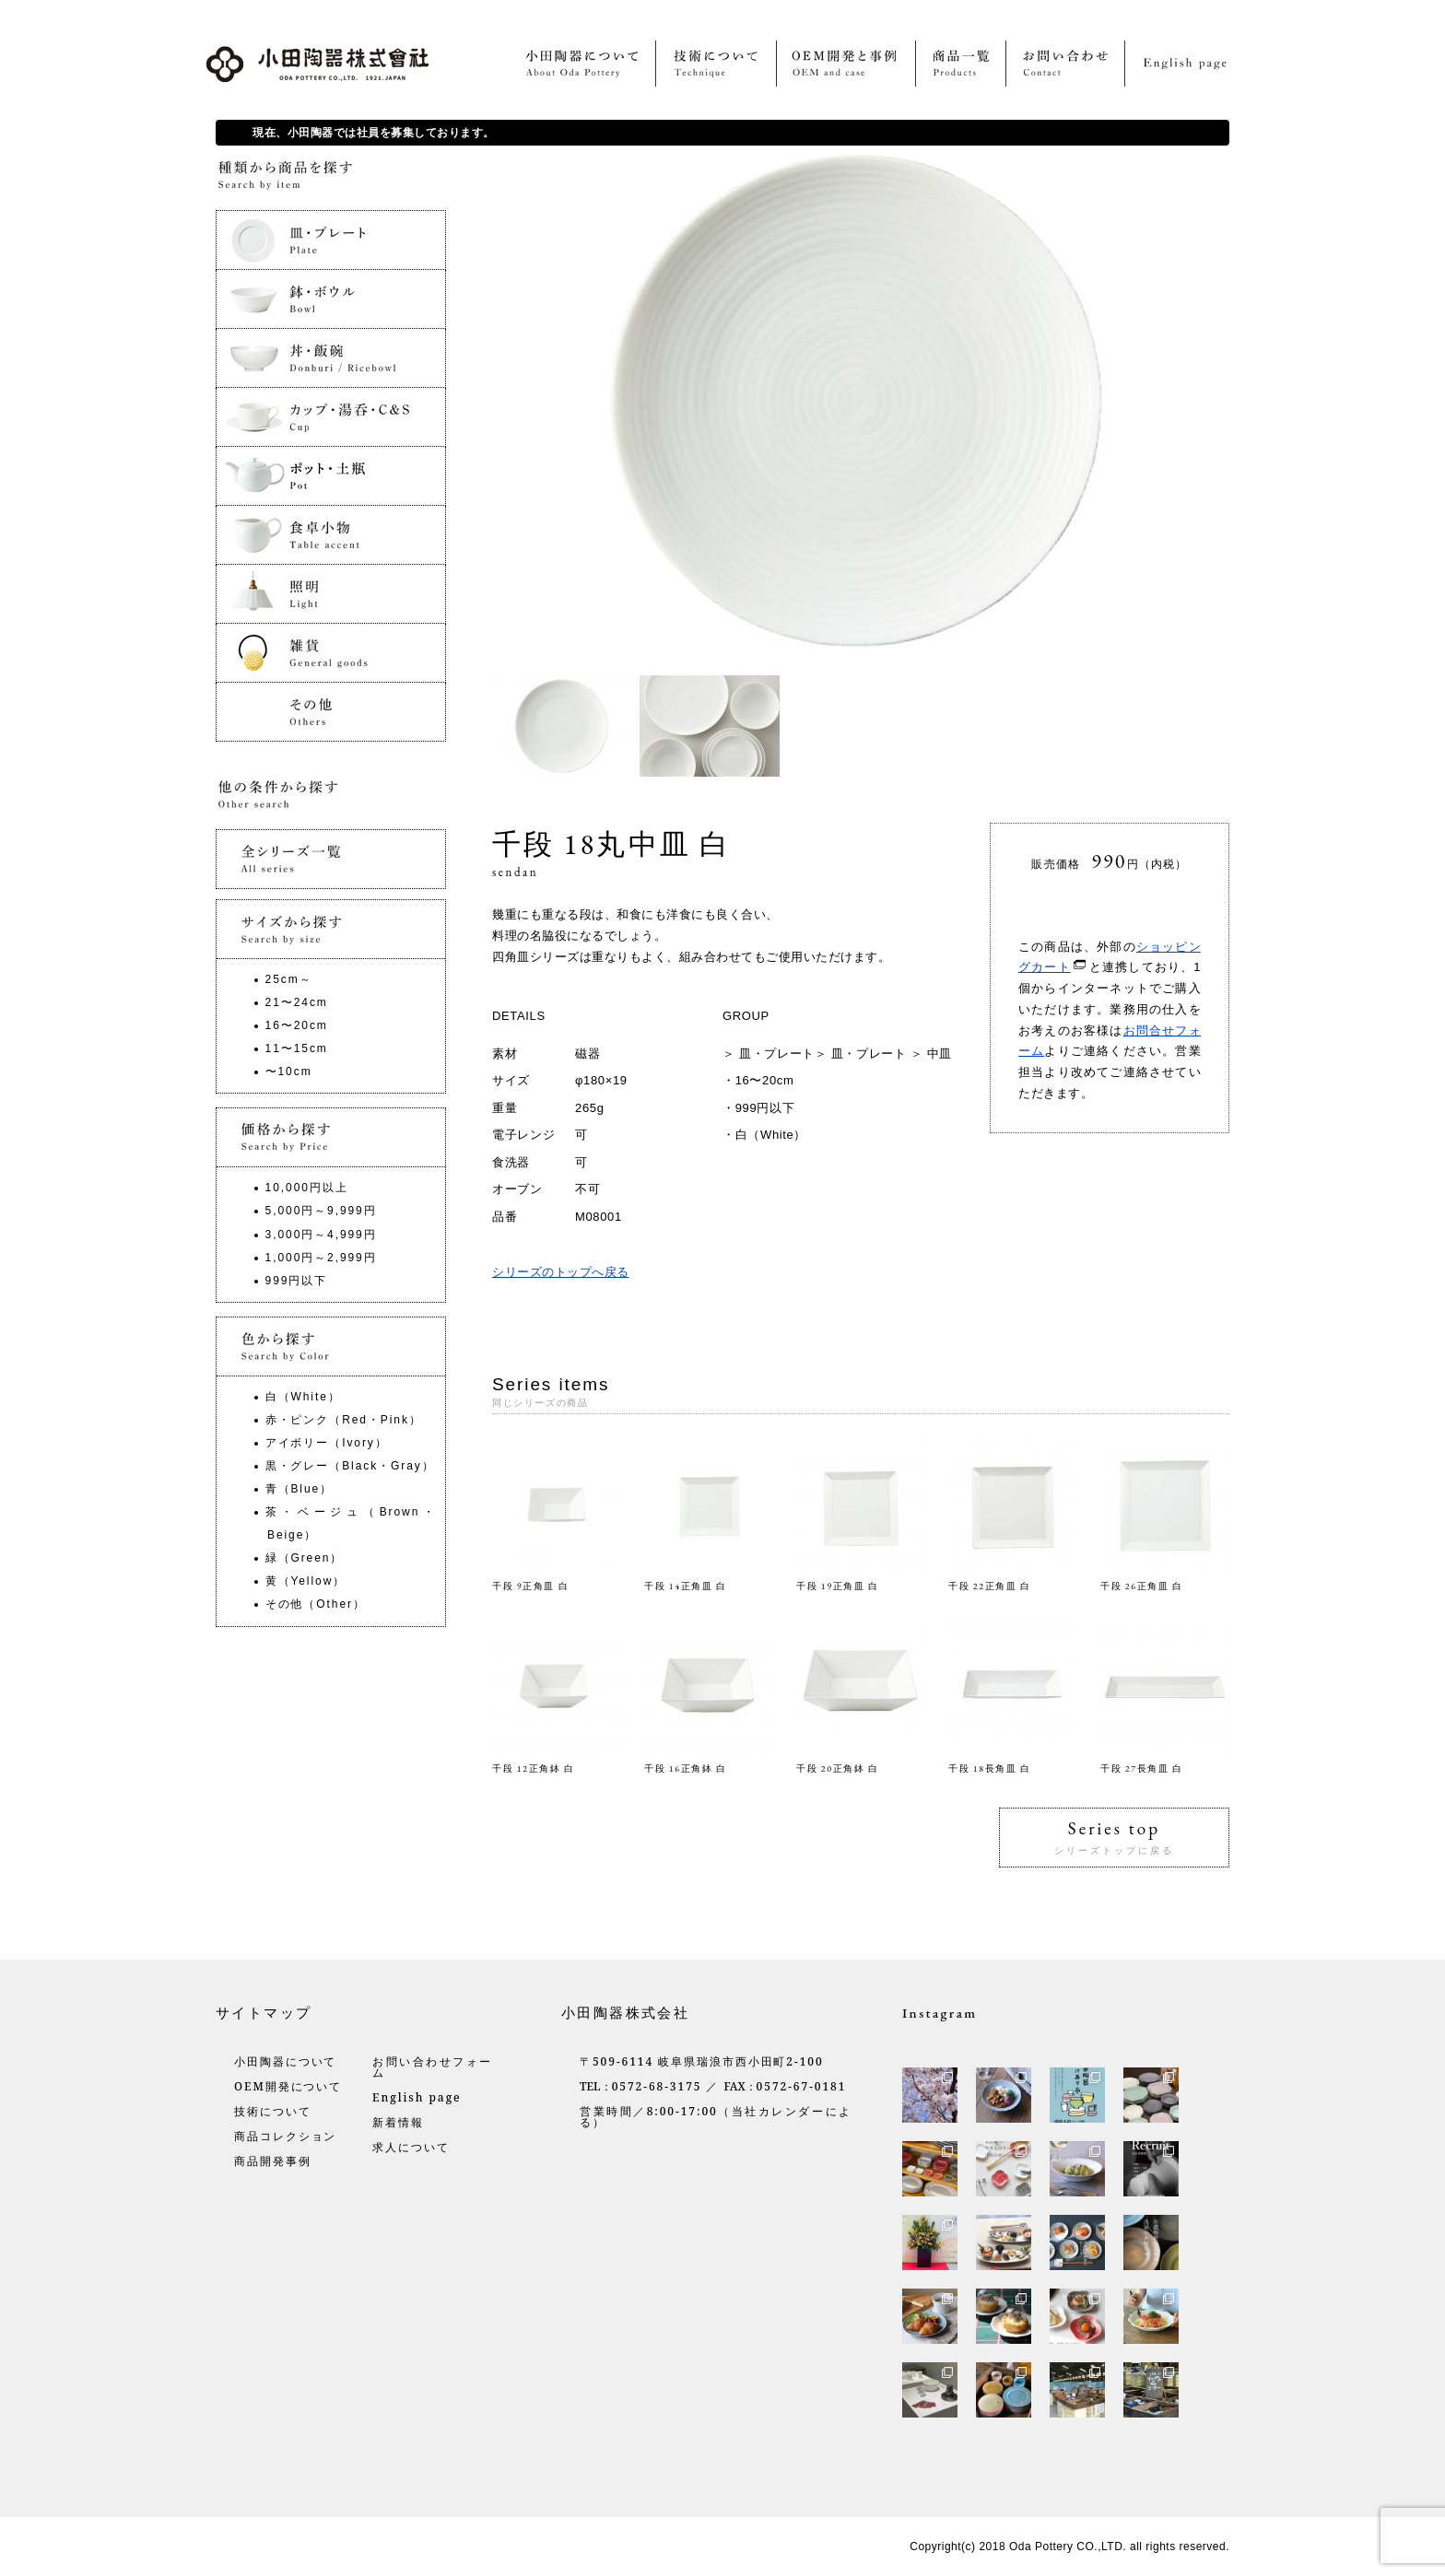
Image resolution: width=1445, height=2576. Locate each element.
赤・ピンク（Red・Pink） (343, 1419)
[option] (566, 726)
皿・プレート (777, 1053)
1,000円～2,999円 (321, 1257)
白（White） (770, 1135)
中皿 (939, 1053)
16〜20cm (764, 1080)
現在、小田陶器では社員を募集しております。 (374, 132)
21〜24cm (296, 1002)
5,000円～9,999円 (321, 1210)
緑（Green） (304, 1557)
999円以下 (765, 1108)
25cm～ (288, 979)
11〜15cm (296, 1048)
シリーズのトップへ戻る (560, 1272)
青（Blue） (299, 1488)
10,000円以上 (306, 1187)
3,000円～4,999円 (321, 1234)
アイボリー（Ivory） (326, 1442)
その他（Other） (315, 1604)
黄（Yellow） (306, 1581)
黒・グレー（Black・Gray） (350, 1465)
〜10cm (288, 1071)
